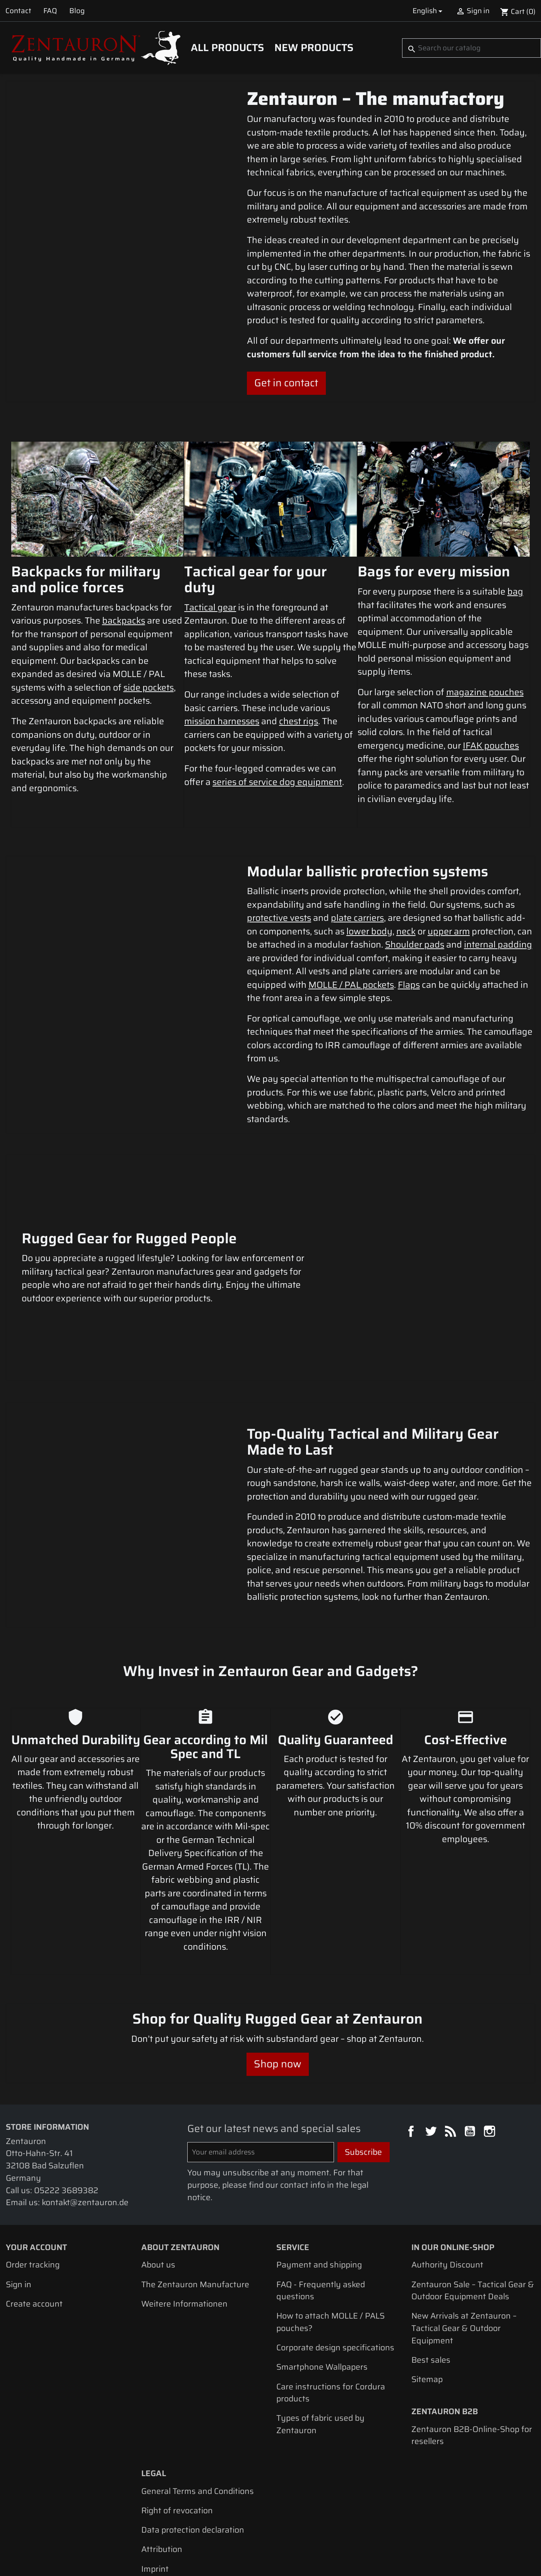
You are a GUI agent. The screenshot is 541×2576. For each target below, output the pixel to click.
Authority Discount (447, 2181)
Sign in (18, 2200)
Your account (36, 2163)
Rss (452, 2048)
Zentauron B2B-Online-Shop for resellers (471, 2351)
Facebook (412, 2048)
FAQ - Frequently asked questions (320, 2206)
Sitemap (427, 2295)
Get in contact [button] (286, 383)
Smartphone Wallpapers (322, 2283)
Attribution (161, 2465)
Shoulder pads (414, 944)
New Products (313, 47)
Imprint (155, 2484)
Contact (18, 10)
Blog (77, 10)
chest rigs (298, 721)
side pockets (148, 687)
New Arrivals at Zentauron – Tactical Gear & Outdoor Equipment (464, 2244)
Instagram (491, 2048)
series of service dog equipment (277, 782)
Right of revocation (177, 2426)
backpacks (123, 620)
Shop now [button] (277, 1980)
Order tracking (33, 2181)
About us (158, 2181)
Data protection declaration (192, 2446)
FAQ (50, 10)
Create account (34, 2219)
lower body (369, 931)
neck (406, 931)
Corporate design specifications (335, 2263)
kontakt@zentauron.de (85, 2118)
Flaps (409, 985)
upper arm (449, 931)
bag (515, 591)
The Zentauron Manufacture (195, 2200)
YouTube (471, 2048)
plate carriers (357, 918)
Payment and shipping (319, 2181)
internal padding (498, 944)
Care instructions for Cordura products (330, 2308)
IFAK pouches (491, 745)
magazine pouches (485, 692)
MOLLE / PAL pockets (351, 985)
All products (227, 47)
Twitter (432, 2048)
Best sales (430, 2275)
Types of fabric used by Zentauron (320, 2340)
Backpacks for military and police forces (86, 579)
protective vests (279, 918)
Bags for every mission (434, 571)
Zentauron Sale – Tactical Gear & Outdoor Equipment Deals (472, 2206)
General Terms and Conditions (197, 2407)
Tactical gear (210, 607)
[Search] (471, 48)
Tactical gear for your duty (255, 579)
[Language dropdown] (428, 10)
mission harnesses (221, 721)
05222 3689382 (66, 2106)
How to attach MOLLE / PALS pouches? (330, 2238)
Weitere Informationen (184, 2219)
